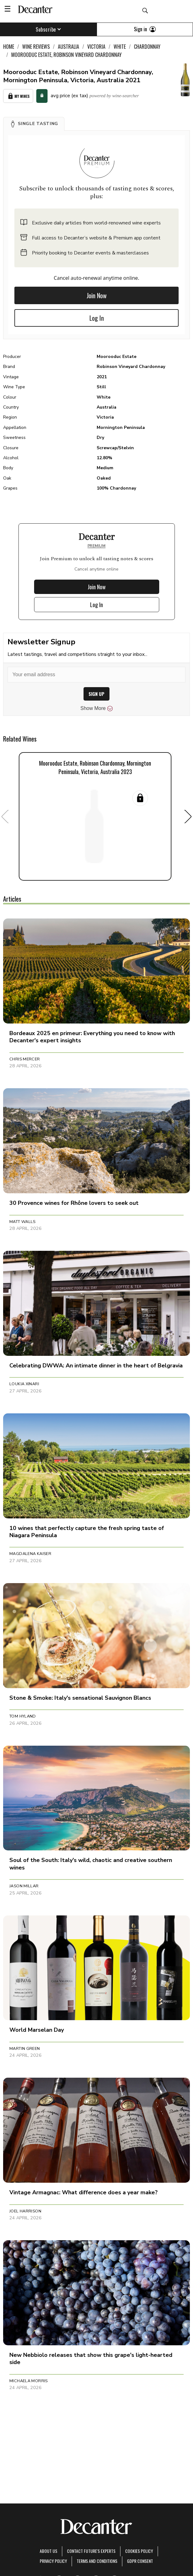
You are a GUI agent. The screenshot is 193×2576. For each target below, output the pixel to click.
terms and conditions (97, 2561)
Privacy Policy (53, 2561)
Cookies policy (139, 2551)
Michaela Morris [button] (28, 2381)
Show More (96, 708)
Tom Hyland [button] (22, 1716)
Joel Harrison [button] (25, 2211)
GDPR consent (140, 2561)
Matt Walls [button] (22, 1222)
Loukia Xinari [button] (24, 1384)
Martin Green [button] (24, 2048)
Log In (96, 318)
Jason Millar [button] (24, 1886)
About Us (48, 2551)
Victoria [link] (96, 46)
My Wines (18, 96)
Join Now (97, 295)
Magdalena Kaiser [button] (30, 1554)
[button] (33, 123)
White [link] (120, 46)
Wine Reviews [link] (36, 46)
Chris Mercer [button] (24, 1059)
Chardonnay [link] (147, 46)
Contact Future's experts (91, 2551)
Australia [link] (68, 46)
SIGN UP (96, 694)
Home (8, 46)
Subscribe (48, 29)
